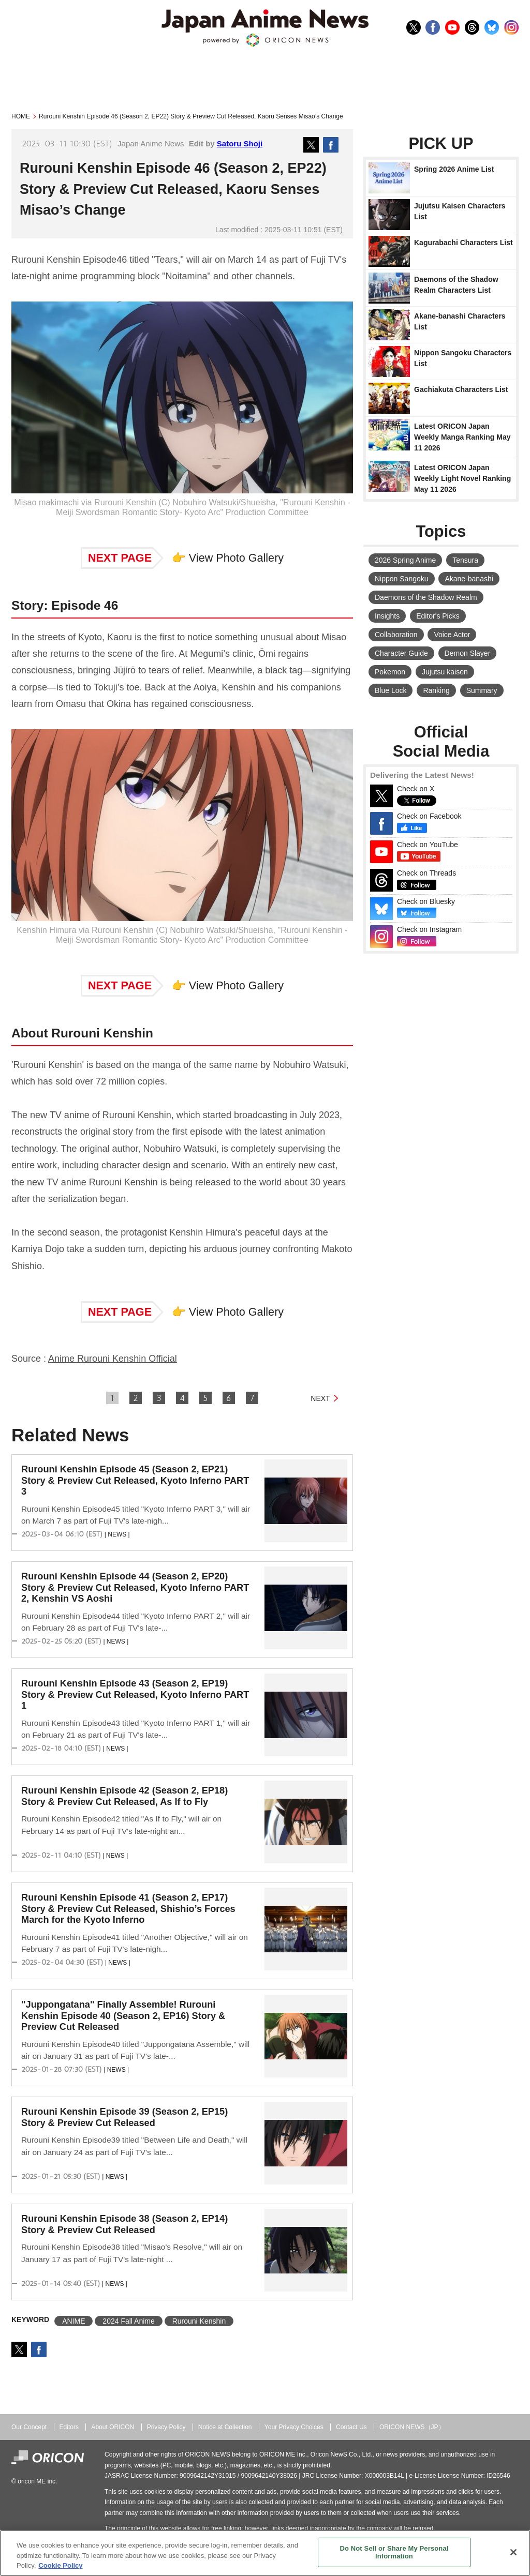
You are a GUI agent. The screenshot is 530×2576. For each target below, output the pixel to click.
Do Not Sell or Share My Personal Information (394, 2552)
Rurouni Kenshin (199, 2321)
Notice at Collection (225, 2427)
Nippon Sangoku (402, 579)
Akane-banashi (469, 579)
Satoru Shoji (239, 143)
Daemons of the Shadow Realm (426, 597)
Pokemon (390, 672)
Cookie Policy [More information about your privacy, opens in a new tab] (60, 2565)
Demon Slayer (468, 653)
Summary (481, 690)
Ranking (436, 690)
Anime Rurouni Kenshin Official (112, 1358)
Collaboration (396, 634)
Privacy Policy (166, 2427)
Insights (387, 616)
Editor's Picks (438, 616)
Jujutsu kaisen (445, 672)
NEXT (320, 1398)
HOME (20, 116)
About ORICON (112, 2427)
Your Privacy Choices (293, 2427)
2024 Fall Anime (128, 2321)
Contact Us (351, 2427)
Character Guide (401, 653)
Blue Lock (390, 690)
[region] (265, 2553)
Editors (69, 2427)
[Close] (513, 2552)
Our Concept (29, 2427)
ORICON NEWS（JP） (412, 2427)
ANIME (73, 2321)
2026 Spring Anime (405, 560)
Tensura (465, 560)
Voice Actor (452, 634)
